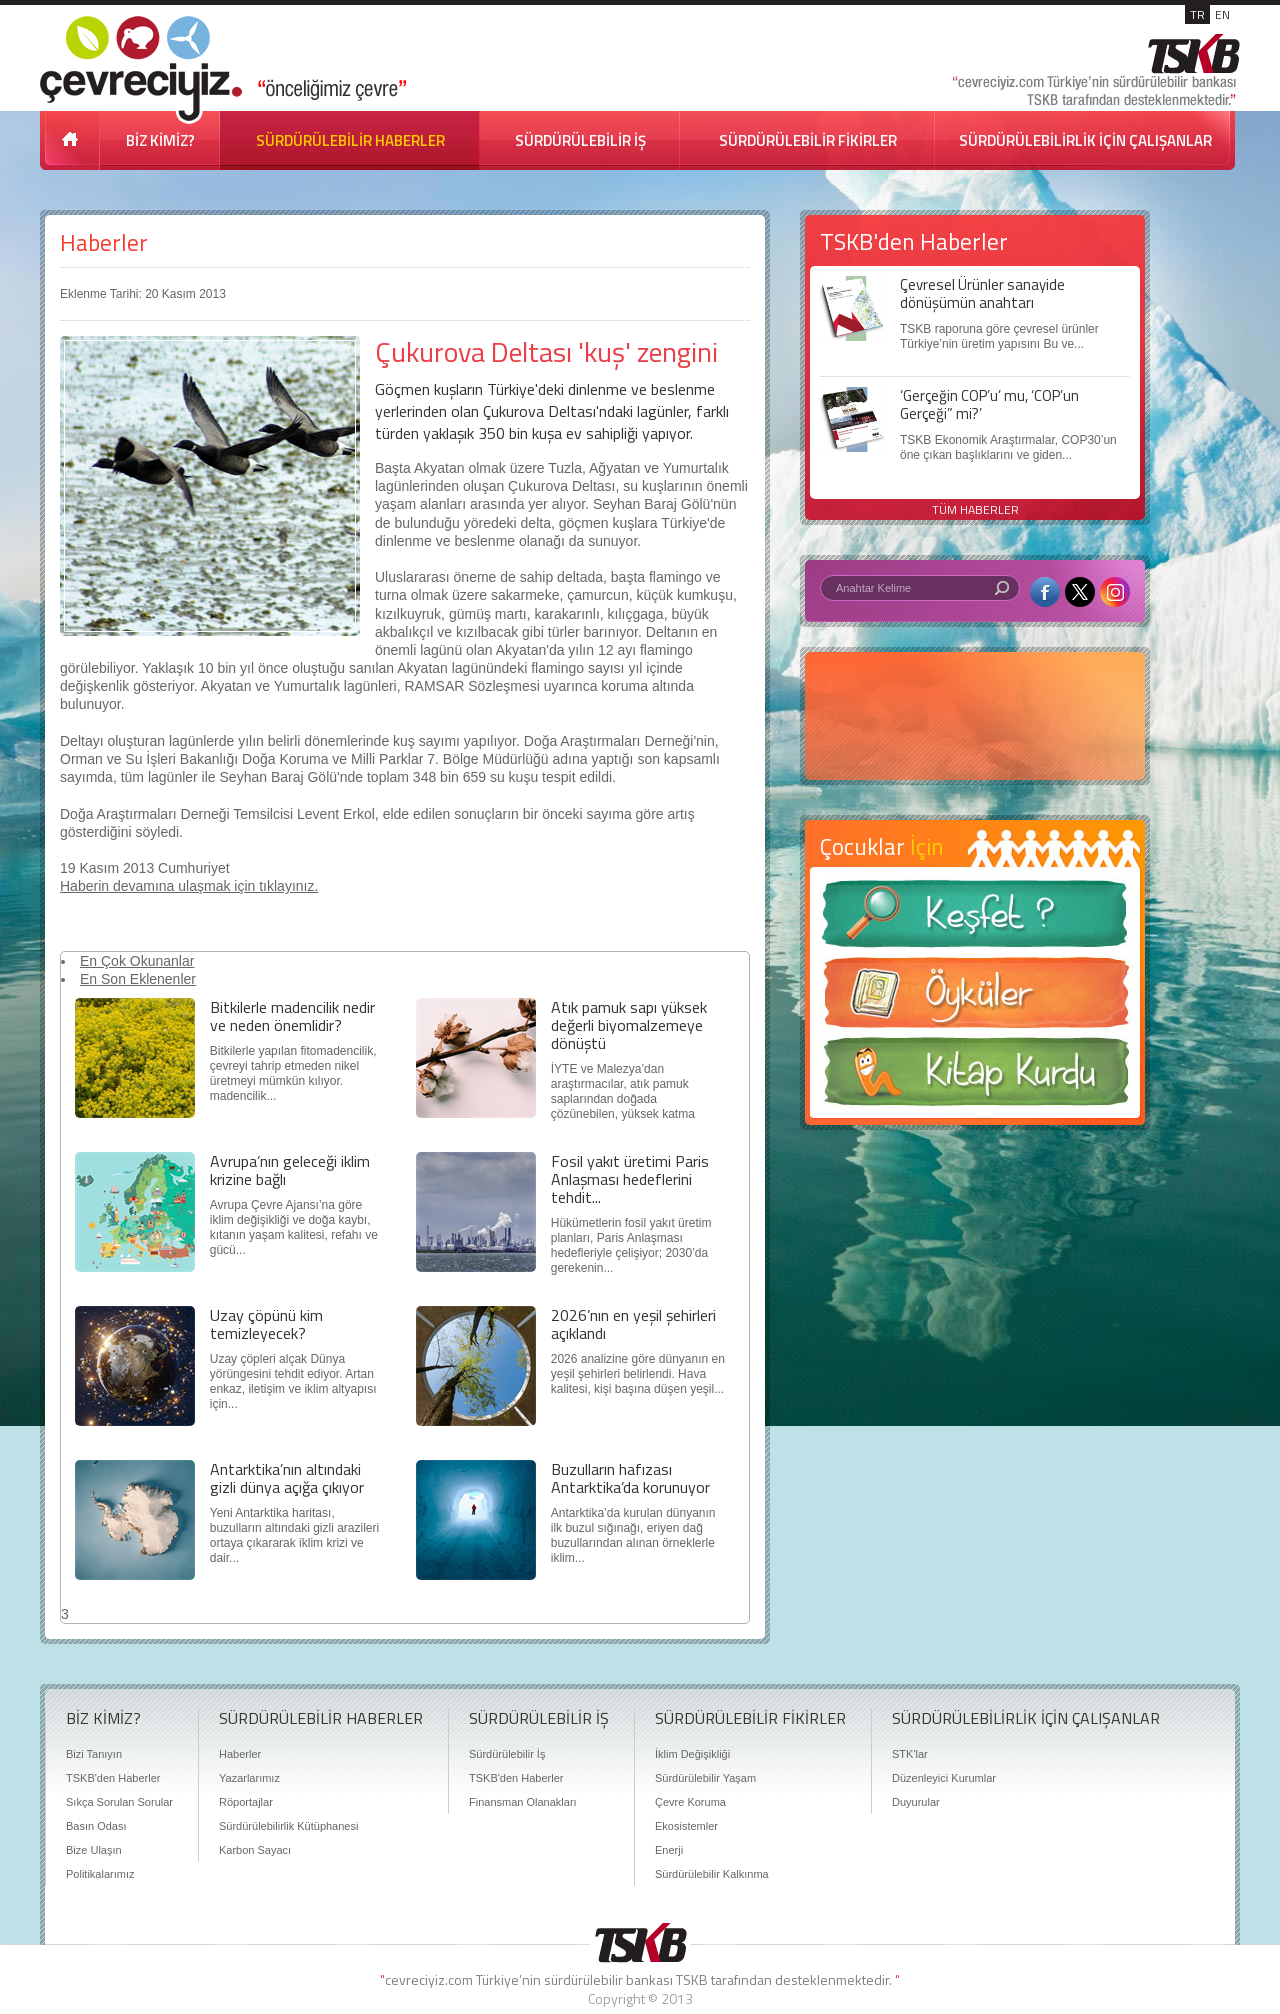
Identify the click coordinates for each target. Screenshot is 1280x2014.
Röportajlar (246, 1802)
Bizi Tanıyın (94, 1754)
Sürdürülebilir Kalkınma (712, 1874)
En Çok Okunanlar (137, 961)
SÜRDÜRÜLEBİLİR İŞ (580, 140)
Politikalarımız (100, 1874)
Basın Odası (96, 1826)
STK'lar (910, 1754)
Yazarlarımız (249, 1778)
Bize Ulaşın (94, 1850)
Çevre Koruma (690, 1802)
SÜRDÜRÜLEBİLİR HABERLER (350, 140)
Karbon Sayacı (255, 1850)
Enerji (669, 1850)
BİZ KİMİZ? (160, 140)
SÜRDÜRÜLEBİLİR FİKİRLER (808, 140)
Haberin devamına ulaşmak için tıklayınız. (189, 886)
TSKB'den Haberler (113, 1778)
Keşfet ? (975, 919)
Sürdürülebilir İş (507, 1754)
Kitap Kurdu (975, 1077)
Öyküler (975, 999)
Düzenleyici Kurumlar (944, 1778)
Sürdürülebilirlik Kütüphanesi (288, 1826)
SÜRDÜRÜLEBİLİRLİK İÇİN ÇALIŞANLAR (1085, 140)
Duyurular (916, 1802)
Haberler (104, 242)
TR (1197, 14)
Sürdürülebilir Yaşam (705, 1778)
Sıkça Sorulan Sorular (119, 1802)
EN (1222, 14)
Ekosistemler (686, 1826)
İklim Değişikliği (692, 1754)
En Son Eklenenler (138, 979)
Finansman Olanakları (523, 1802)
